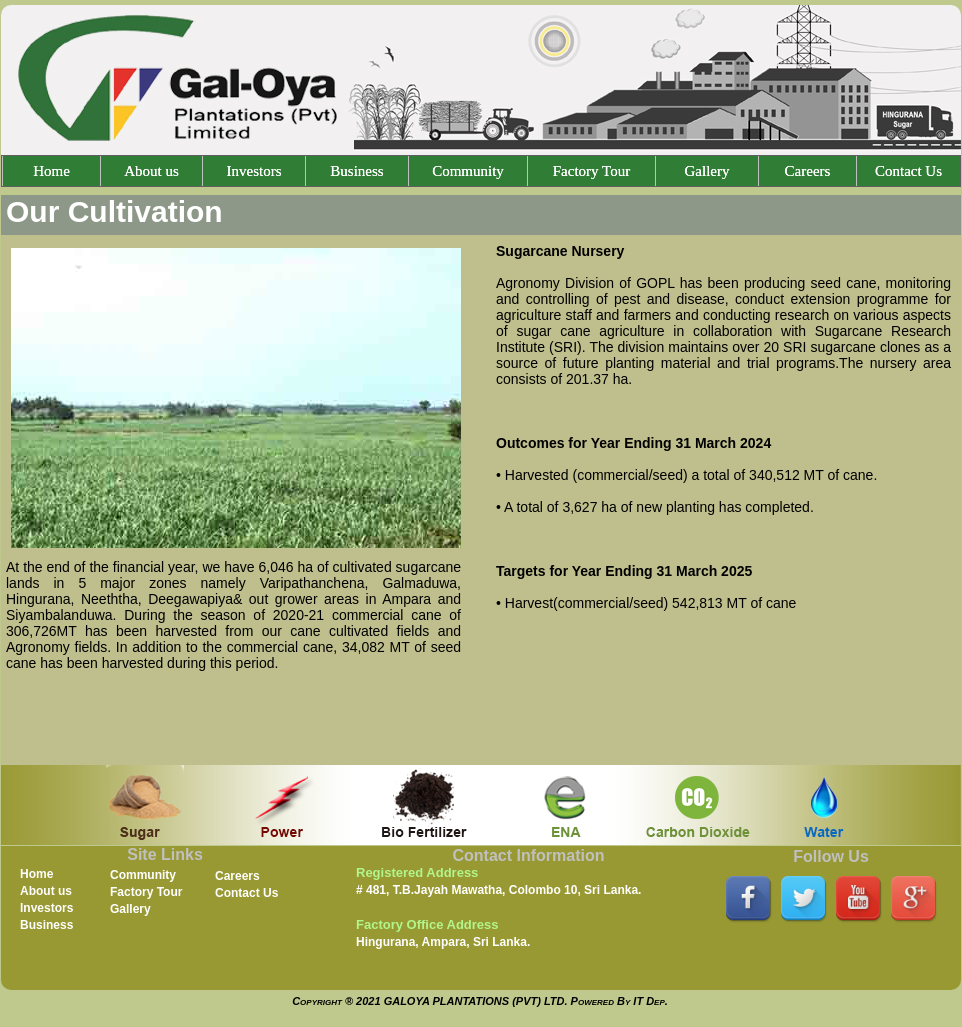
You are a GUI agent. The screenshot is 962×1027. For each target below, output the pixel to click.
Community (468, 171)
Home (51, 171)
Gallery (707, 171)
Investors (254, 171)
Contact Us (908, 171)
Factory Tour (591, 171)
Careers (808, 171)
